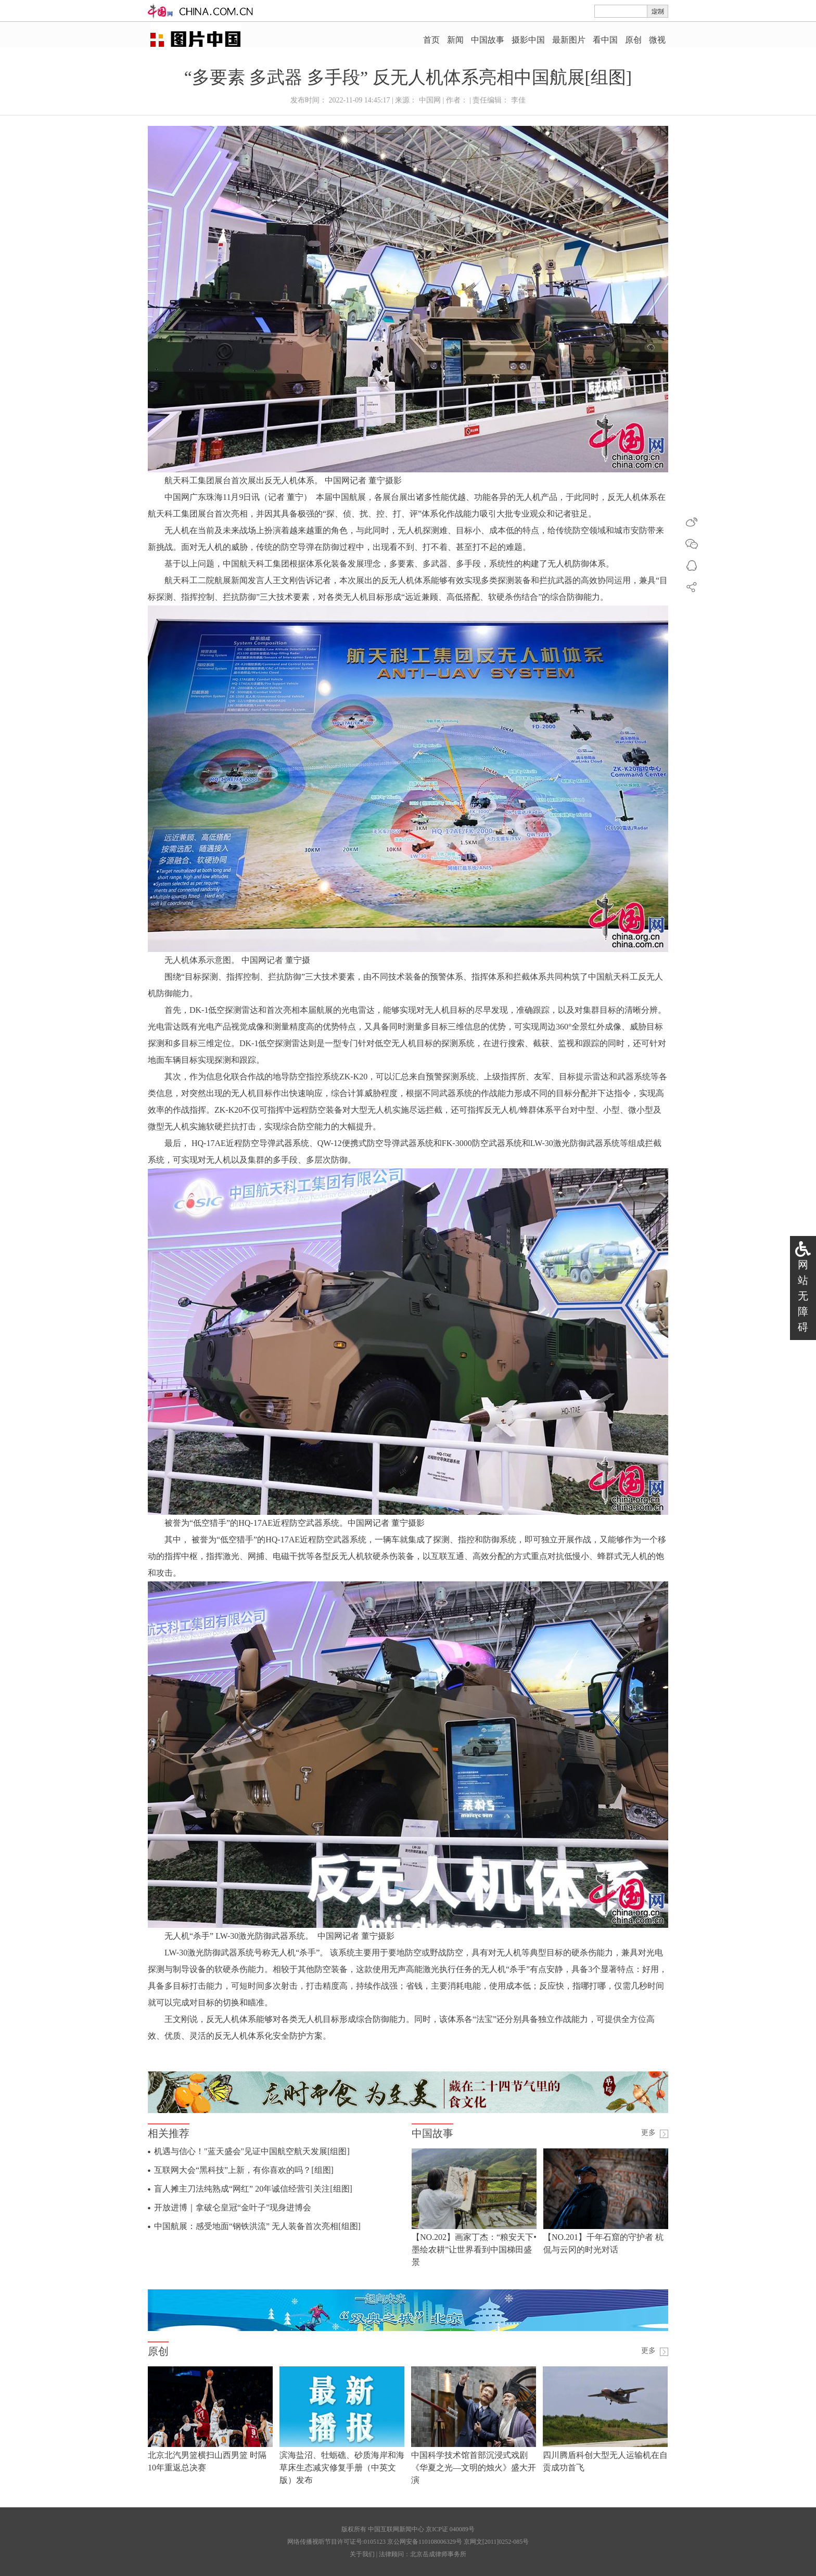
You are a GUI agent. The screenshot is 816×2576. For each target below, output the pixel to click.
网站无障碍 (803, 1296)
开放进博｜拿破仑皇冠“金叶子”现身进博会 (232, 2207)
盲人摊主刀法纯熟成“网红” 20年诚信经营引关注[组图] (253, 2188)
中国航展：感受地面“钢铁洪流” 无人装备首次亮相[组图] (257, 2226)
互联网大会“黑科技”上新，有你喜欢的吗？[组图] (244, 2170)
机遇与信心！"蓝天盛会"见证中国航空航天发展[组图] (252, 2151)
